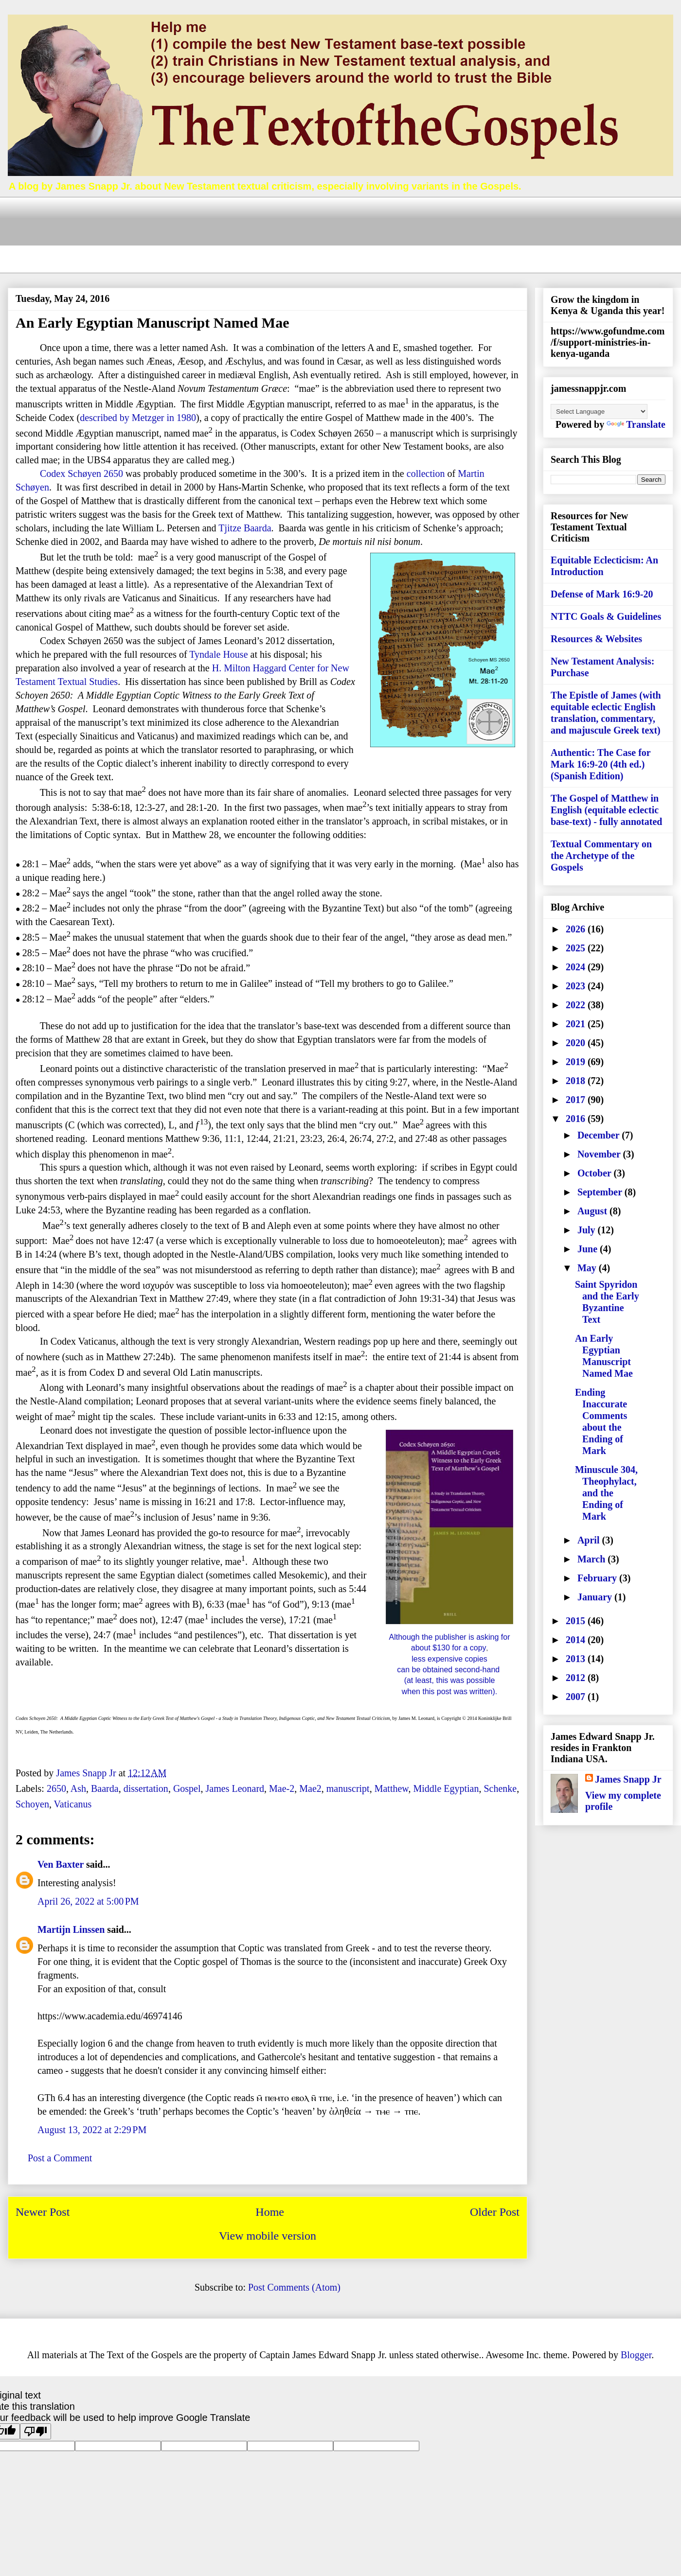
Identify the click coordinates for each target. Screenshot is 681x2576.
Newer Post (43, 2212)
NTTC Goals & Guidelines (606, 616)
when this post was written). (450, 1691)
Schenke (500, 1788)
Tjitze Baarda (244, 528)
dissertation (146, 1788)
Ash (78, 1788)
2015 (577, 1620)
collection (426, 473)
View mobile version (267, 2235)
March (592, 1559)
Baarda (105, 1788)
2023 (577, 986)
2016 (577, 1118)
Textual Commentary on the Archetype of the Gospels (601, 856)
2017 (577, 1099)
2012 (577, 1677)
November (600, 1154)
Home (269, 2212)
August (593, 1211)
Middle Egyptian (446, 1788)
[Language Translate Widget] (599, 411)
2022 (577, 1004)
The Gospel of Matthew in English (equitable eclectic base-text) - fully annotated (606, 810)
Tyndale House (218, 654)
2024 (577, 967)
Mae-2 (281, 1788)
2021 (577, 1023)
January (595, 1597)
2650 (56, 1788)
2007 (577, 1696)
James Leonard (235, 1788)
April (589, 1540)
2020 (577, 1042)
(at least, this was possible (449, 1680)
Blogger (636, 2354)
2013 (577, 1658)
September (601, 1192)
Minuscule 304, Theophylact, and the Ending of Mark (606, 1493)
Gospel (187, 1788)
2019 (577, 1061)
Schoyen (32, 1804)
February (598, 1578)
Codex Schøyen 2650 (81, 473)
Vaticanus (73, 1804)
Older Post (495, 2212)
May (588, 1267)
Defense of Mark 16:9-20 (602, 594)
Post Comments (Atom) (294, 2287)
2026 (577, 929)
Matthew (392, 1788)
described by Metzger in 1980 (138, 417)
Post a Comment (60, 2158)
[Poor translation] (35, 2431)
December (599, 1135)
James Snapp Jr (628, 1779)
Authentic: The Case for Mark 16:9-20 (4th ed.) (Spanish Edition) (600, 764)
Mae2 (310, 1788)
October (595, 1173)
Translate (636, 424)
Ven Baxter (60, 1864)
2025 (577, 948)
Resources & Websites (596, 638)
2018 (577, 1080)
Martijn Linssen (71, 1929)
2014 (577, 1639)
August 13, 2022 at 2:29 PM (91, 2129)
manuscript (348, 1788)
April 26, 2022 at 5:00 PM (88, 1901)
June (588, 1249)
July (587, 1230)
